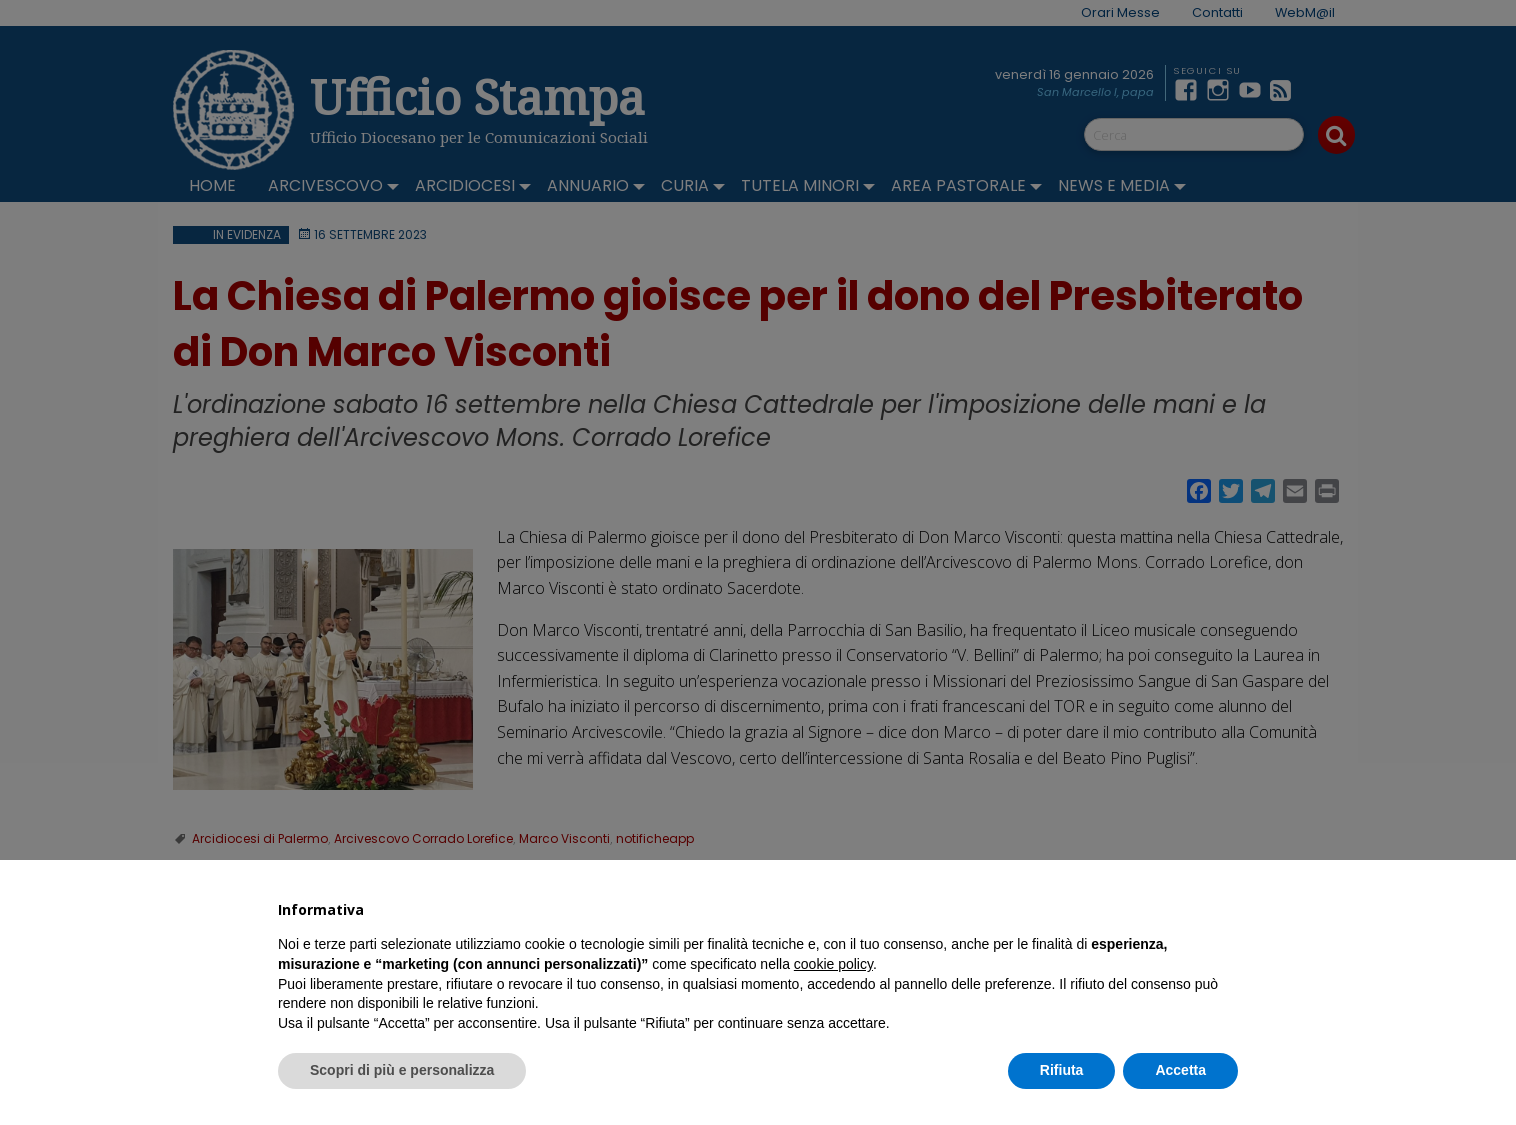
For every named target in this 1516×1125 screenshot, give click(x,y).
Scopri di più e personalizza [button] (402, 1070)
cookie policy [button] (833, 964)
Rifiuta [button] (1062, 1070)
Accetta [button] (1180, 1070)
